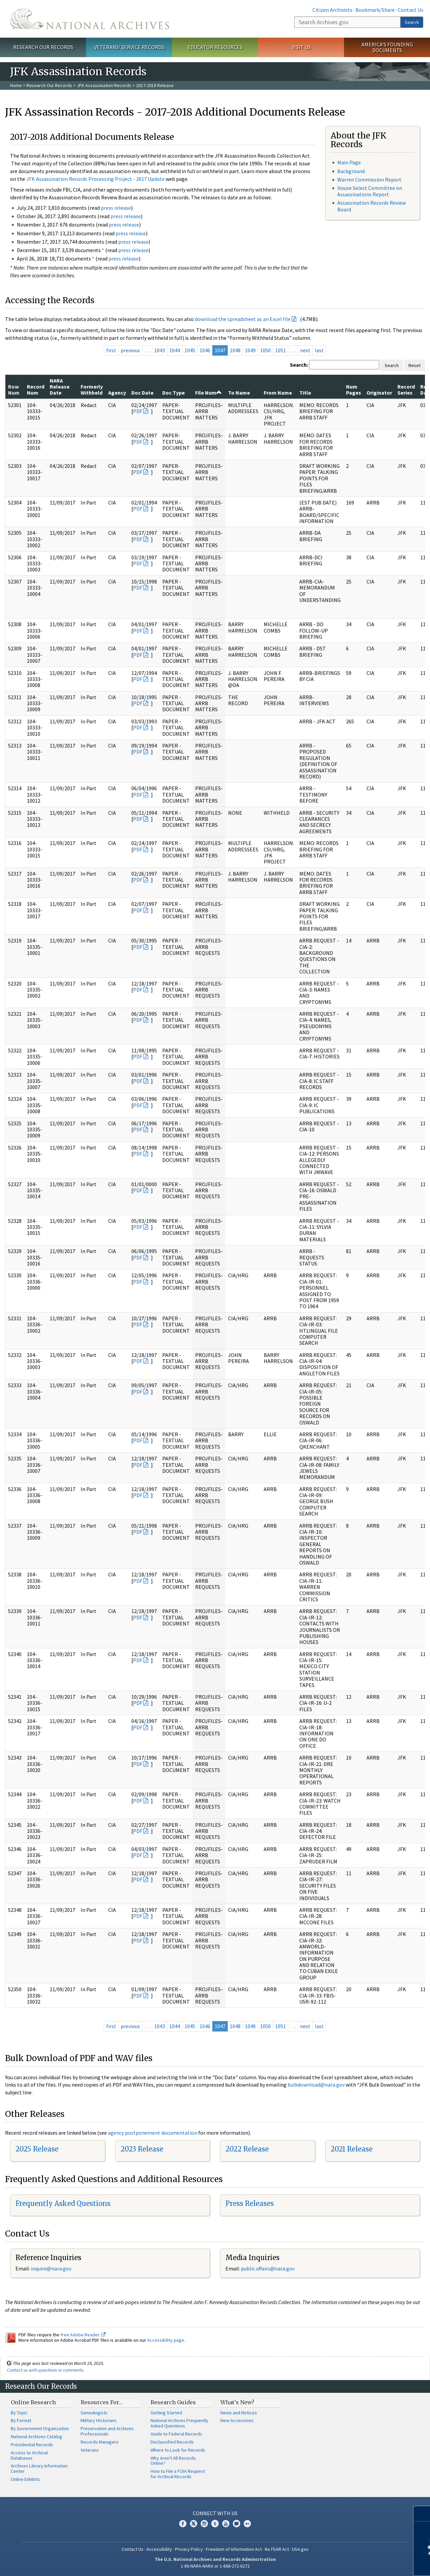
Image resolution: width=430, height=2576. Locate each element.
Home (16, 85)
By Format (21, 2420)
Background (351, 171)
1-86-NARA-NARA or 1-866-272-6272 (215, 2566)
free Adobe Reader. (83, 2335)
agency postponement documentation (152, 2132)
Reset (414, 365)
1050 (265, 350)
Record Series (406, 389)
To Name (239, 392)
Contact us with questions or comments (45, 2370)
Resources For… (102, 2402)
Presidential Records (32, 2445)
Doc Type (173, 392)
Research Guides (173, 2402)
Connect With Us (215, 2513)
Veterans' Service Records (129, 47)
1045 (189, 350)
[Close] (422, 2513)
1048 (235, 350)
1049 (250, 350)
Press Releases (249, 2203)
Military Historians (99, 2420)
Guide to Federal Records (176, 2434)
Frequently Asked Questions (63, 2203)
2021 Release (352, 2149)
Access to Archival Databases (29, 2455)
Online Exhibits (25, 2479)
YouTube (226, 2524)
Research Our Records (43, 47)
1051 (280, 350)
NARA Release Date (60, 386)
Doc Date (142, 392)
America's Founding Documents (387, 47)
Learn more (370, 2564)
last (319, 350)
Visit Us (301, 47)
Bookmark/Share (375, 9)
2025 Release (36, 2149)
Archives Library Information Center (39, 2468)
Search (412, 22)
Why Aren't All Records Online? (173, 2460)
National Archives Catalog (36, 2436)
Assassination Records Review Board (371, 205)
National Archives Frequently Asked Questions (179, 2423)
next (305, 350)
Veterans (90, 2450)
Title (305, 392)
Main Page (349, 162)
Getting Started (166, 2413)
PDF (137, 411)
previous (130, 350)
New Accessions (237, 2420)
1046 (205, 350)
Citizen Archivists (332, 9)
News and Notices (238, 2413)
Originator (379, 392)
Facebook (183, 2524)
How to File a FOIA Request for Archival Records (177, 2474)
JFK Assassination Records (104, 85)
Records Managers (100, 2442)
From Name (278, 392)
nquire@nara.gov (51, 2268)
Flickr (247, 2524)
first (111, 350)
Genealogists (94, 2413)
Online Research (33, 2402)
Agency (117, 392)
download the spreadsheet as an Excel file (243, 319)
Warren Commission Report (369, 179)
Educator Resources (215, 47)
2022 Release (247, 2149)
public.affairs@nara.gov (268, 2268)
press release (116, 207)
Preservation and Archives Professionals (107, 2431)
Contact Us (410, 9)
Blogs (236, 2524)
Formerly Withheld (92, 389)
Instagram (204, 2524)
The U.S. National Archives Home (89, 18)
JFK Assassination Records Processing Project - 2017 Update (95, 178)
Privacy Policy (189, 2549)
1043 (159, 350)
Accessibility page (165, 2340)
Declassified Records (172, 2442)
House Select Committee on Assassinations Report (369, 191)
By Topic (19, 2413)
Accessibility (159, 2549)
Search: (299, 364)
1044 (174, 350)
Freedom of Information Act (234, 2549)
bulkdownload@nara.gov (316, 2084)
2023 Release (142, 2149)
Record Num (35, 389)
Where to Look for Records (177, 2450)
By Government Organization (40, 2428)
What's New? (237, 2402)
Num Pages (353, 389)
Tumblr (215, 2524)
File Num (208, 392)
